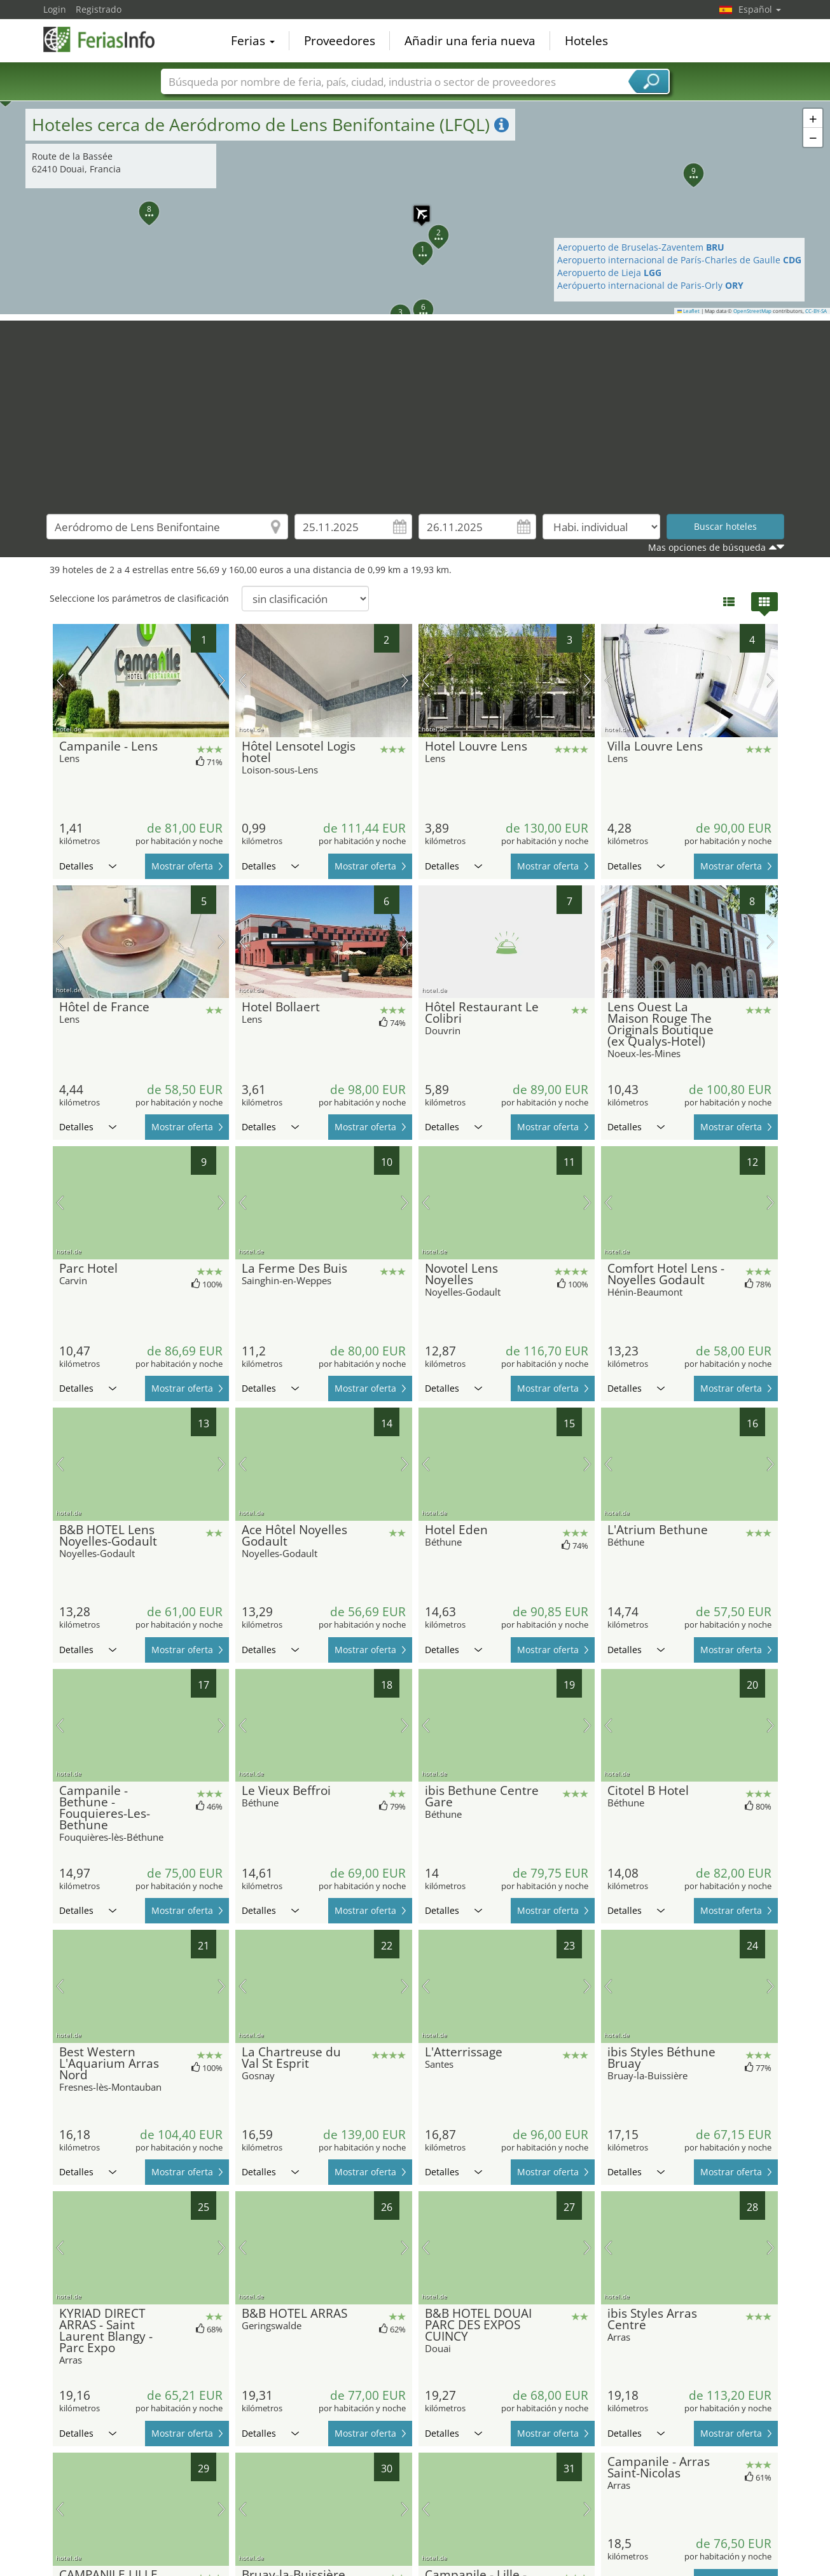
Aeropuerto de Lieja (609, 273)
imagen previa (60, 680)
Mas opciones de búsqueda (707, 547)
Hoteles (586, 40)
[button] (415, 207)
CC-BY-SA (816, 311)
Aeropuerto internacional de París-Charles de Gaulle (679, 260)
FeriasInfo (106, 39)
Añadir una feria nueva (470, 40)
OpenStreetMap (752, 311)
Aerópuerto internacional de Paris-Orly (650, 285)
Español (759, 9)
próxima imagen (222, 680)
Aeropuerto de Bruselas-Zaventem (640, 247)
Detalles (87, 866)
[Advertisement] (415, 410)
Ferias (253, 40)
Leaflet (688, 311)
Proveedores (339, 40)
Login (54, 9)
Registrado (98, 9)
